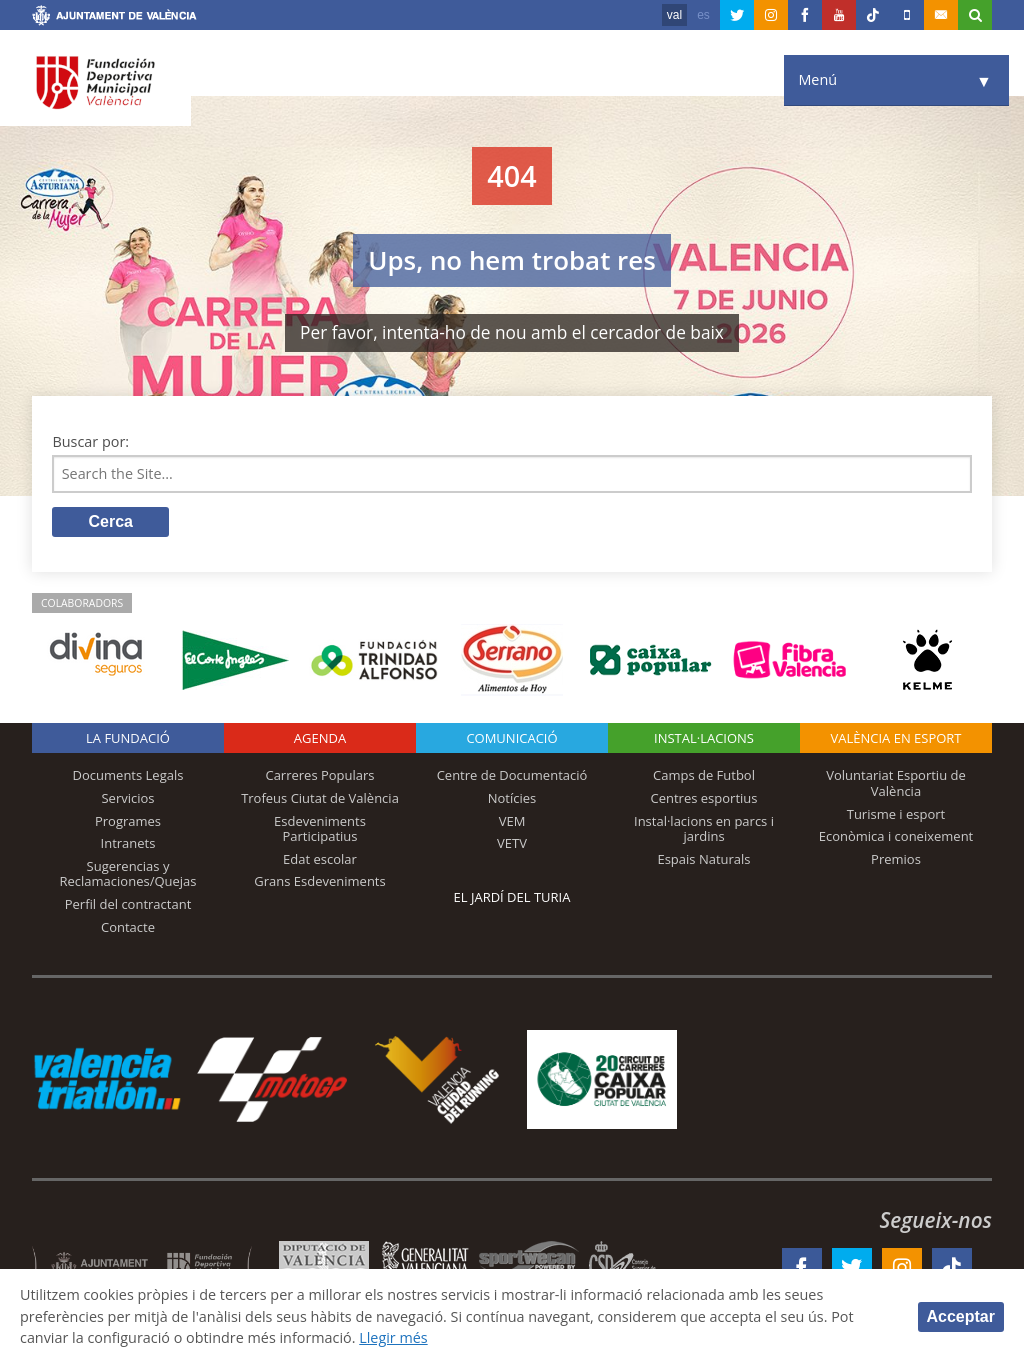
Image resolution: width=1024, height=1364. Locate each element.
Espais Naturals (703, 859)
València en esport (895, 738)
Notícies (512, 798)
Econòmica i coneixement (896, 836)
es (703, 15)
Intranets (128, 843)
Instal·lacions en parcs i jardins (704, 829)
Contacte (128, 927)
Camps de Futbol (704, 775)
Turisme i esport (896, 814)
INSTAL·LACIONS (704, 738)
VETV (512, 843)
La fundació (128, 738)
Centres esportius (704, 798)
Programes (128, 821)
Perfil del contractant (128, 904)
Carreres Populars (319, 775)
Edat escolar (320, 859)
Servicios (127, 798)
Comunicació (511, 738)
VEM (512, 821)
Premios (896, 859)
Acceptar (961, 1316)
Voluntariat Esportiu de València (896, 783)
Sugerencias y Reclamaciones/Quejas (128, 874)
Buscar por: (90, 441)
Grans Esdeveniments (319, 881)
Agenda (320, 738)
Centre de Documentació (512, 775)
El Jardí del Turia (512, 897)
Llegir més (394, 1337)
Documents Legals (128, 775)
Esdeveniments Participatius (320, 829)
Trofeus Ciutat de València (320, 798)
